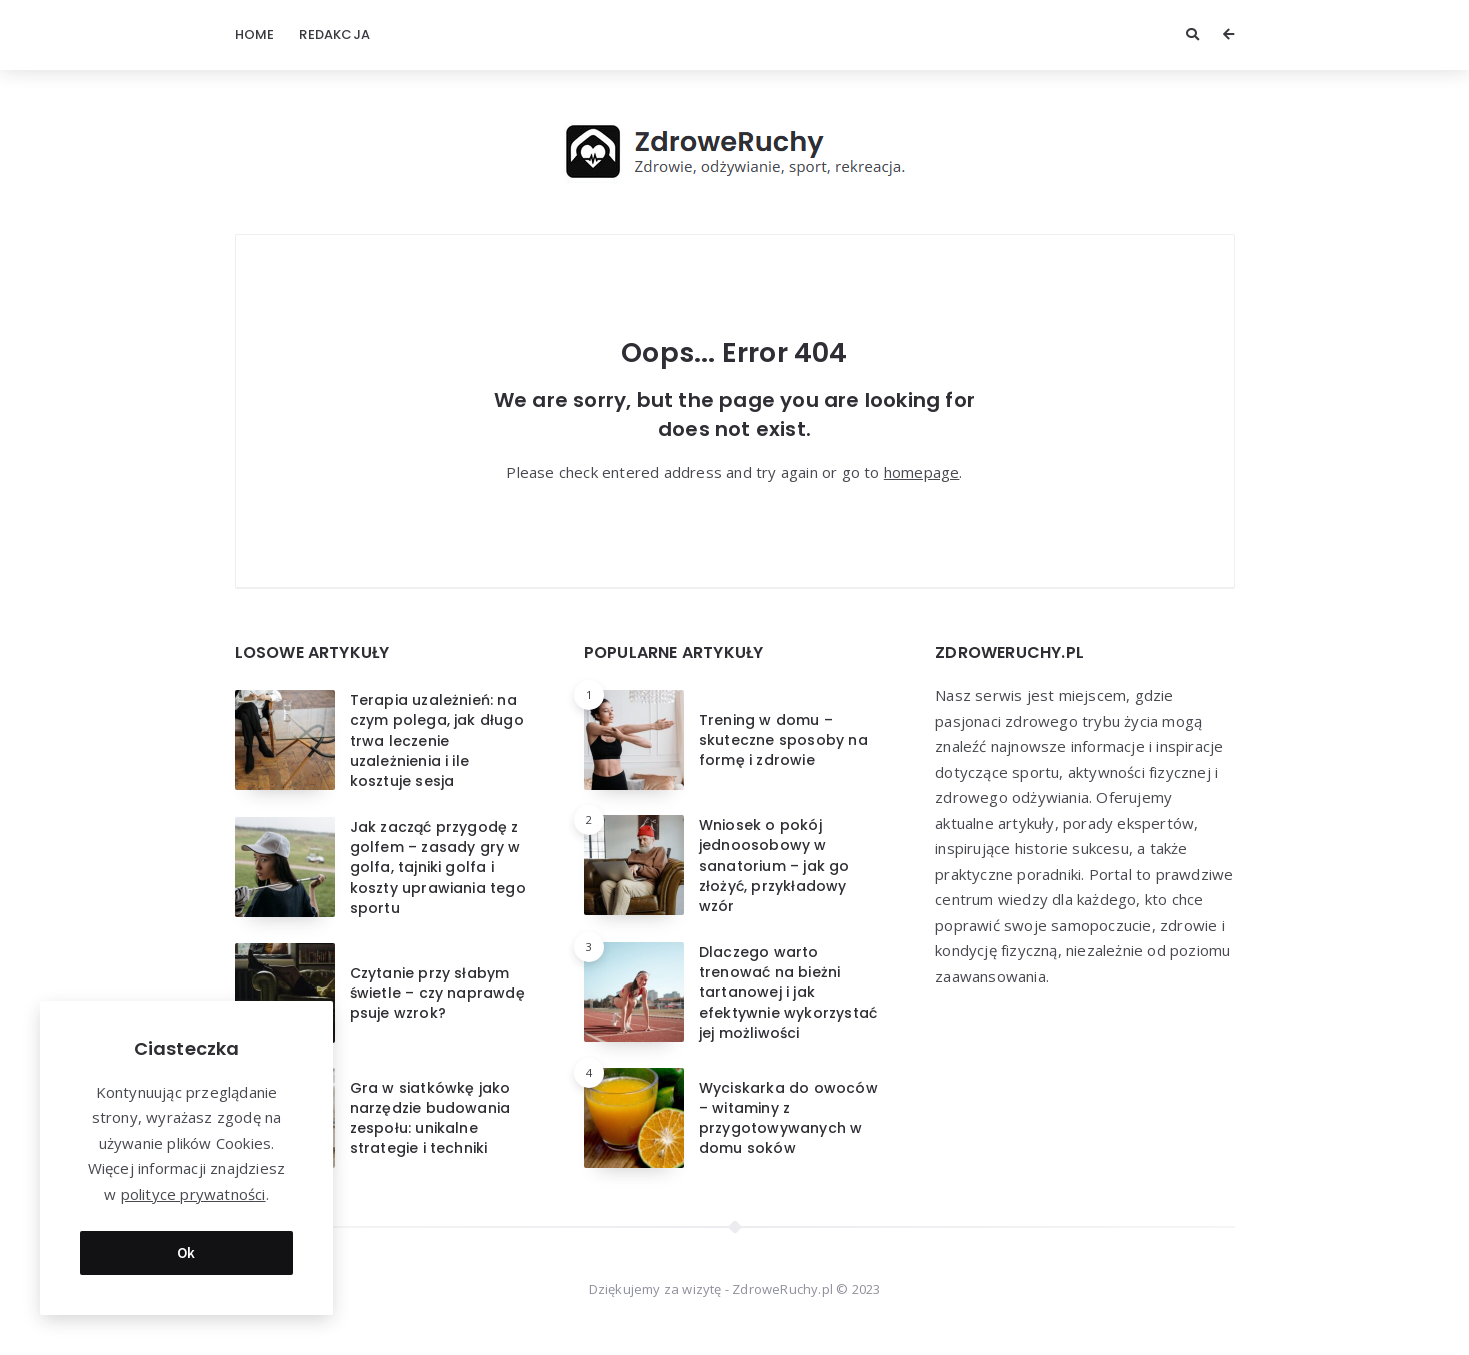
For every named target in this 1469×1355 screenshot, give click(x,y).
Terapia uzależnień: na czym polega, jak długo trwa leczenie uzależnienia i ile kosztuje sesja (437, 740)
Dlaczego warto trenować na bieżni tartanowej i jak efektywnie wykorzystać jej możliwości (788, 992)
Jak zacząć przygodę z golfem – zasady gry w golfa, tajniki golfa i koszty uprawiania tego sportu (438, 867)
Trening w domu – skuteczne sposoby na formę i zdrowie (783, 740)
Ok (186, 1252)
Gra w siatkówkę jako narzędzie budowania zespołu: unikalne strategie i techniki (430, 1118)
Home (255, 34)
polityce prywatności (193, 1194)
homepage (922, 472)
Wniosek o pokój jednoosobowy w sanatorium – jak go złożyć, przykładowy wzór (774, 865)
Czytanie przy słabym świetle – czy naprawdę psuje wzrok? (437, 993)
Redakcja (334, 34)
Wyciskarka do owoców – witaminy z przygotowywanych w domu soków (788, 1118)
